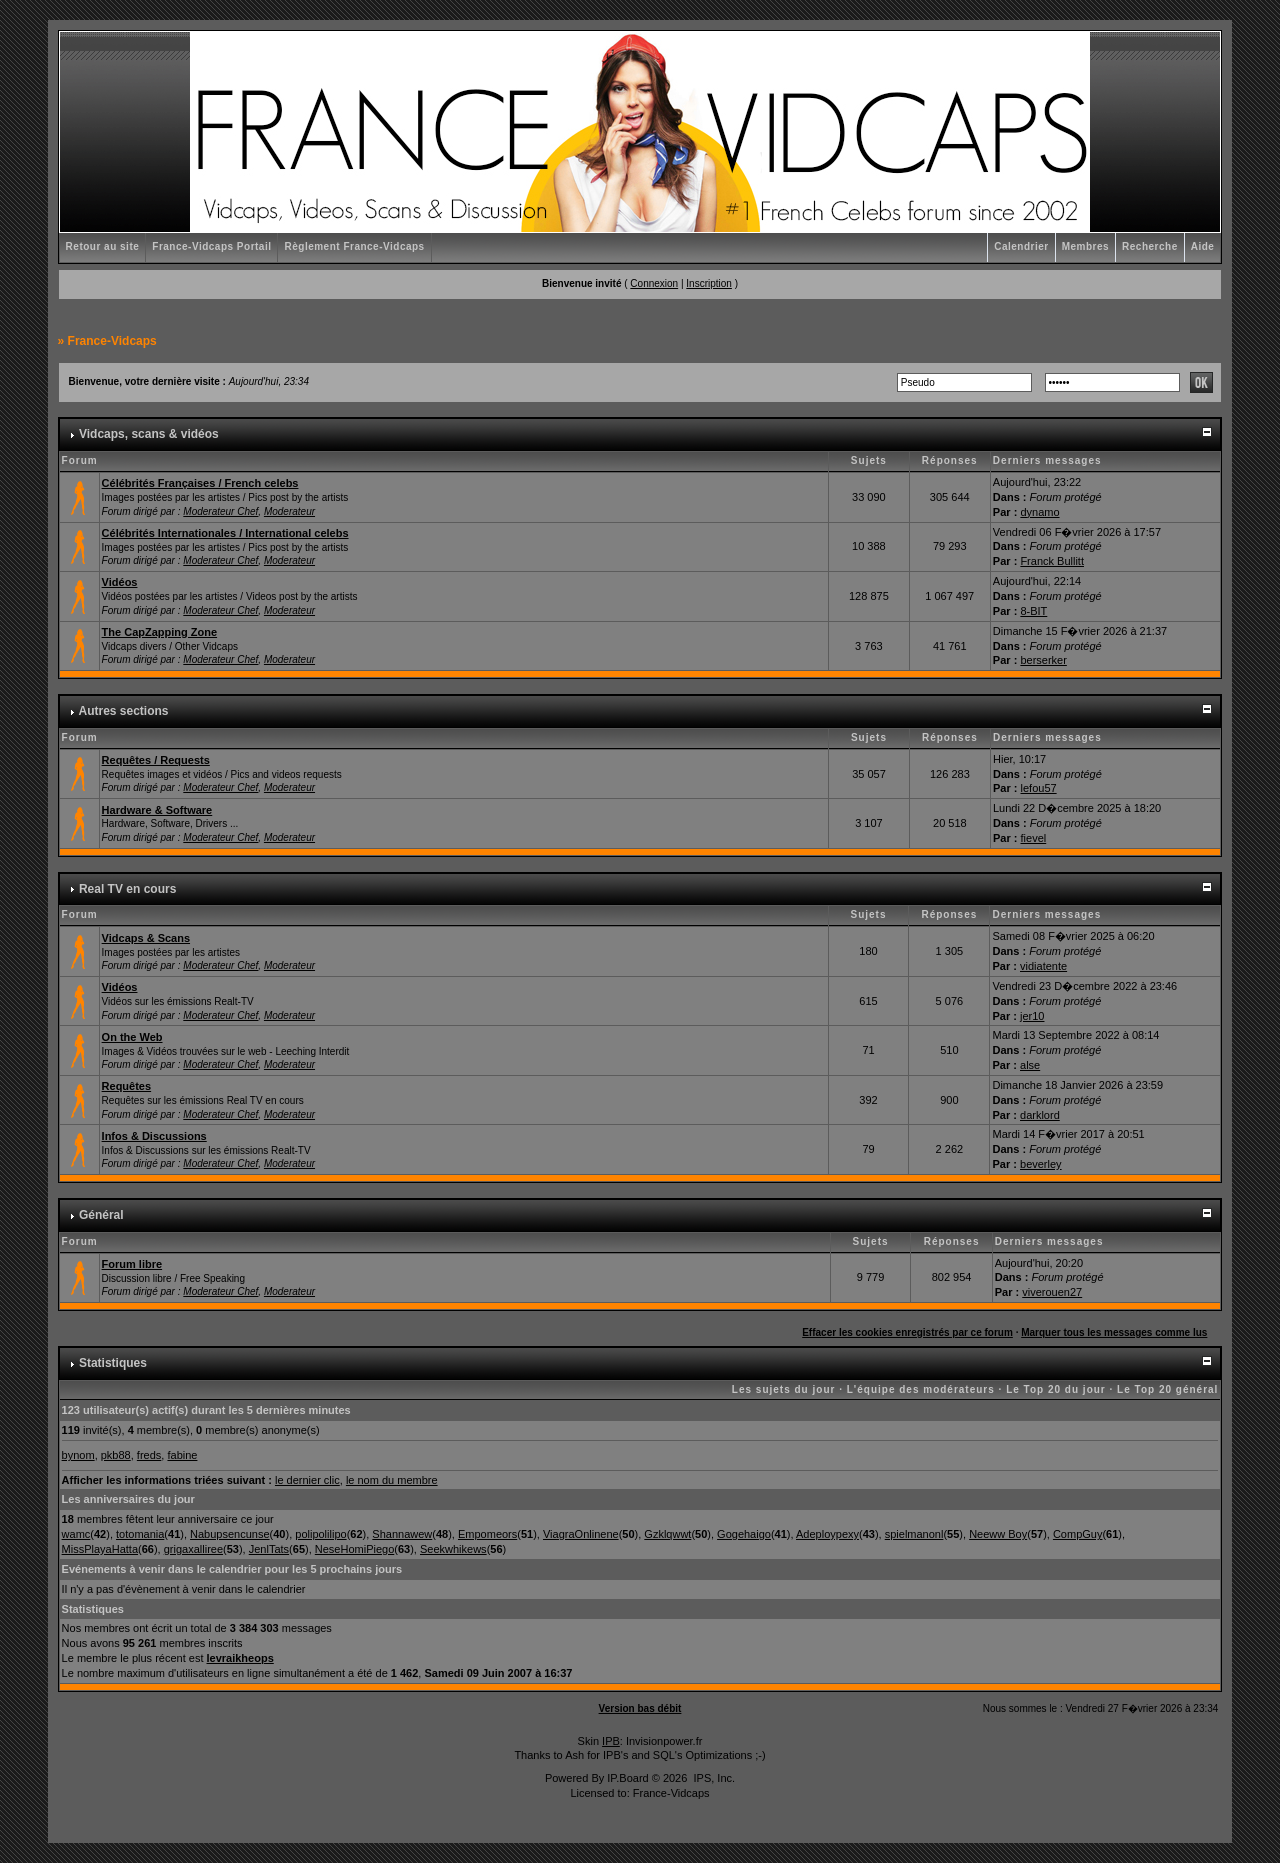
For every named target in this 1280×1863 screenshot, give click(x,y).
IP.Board (627, 1778)
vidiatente (1043, 966)
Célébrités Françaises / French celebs (200, 483)
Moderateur (289, 511)
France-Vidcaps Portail (211, 246)
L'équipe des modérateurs (921, 1389)
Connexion (654, 283)
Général (101, 1215)
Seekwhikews (453, 1549)
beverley (1041, 1164)
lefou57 (1039, 788)
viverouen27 (1052, 1292)
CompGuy (1078, 1534)
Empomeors (487, 1534)
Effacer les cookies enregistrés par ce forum (907, 1332)
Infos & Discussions (154, 1136)
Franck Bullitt (1052, 561)
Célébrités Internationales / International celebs (225, 533)
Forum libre (132, 1264)
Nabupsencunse (230, 1534)
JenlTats (269, 1549)
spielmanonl (914, 1534)
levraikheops (240, 1658)
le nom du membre (392, 1480)
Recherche (1150, 246)
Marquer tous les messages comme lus (1114, 1332)
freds (149, 1455)
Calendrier (1021, 246)
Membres (1085, 246)
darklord (1040, 1115)
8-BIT (1033, 611)
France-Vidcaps (112, 341)
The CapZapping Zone (160, 632)
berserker (1043, 660)
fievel (1034, 838)
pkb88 (116, 1455)
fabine (182, 1455)
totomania (140, 1534)
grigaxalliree (193, 1549)
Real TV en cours (127, 889)
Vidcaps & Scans (146, 938)
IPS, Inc (712, 1778)
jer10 (1032, 1016)
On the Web (132, 1037)
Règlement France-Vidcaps (354, 246)
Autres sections (123, 711)
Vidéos (120, 582)
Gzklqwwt (667, 1534)
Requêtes (127, 1086)
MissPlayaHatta (100, 1549)
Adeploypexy (827, 1534)
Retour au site (103, 246)
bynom (78, 1455)
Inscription (709, 283)
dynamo (1039, 512)
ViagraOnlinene (581, 1534)
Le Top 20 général (1167, 1389)
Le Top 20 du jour (1056, 1389)
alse (1030, 1065)
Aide (1203, 246)
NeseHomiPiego (354, 1549)
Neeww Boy (998, 1534)
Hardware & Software (157, 810)
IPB (611, 1741)
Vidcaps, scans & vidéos (149, 434)
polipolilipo (320, 1534)
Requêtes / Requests (156, 760)
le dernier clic (307, 1480)
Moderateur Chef (220, 511)
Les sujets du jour (784, 1389)
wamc (76, 1534)
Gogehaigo (744, 1534)
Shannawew (402, 1534)
